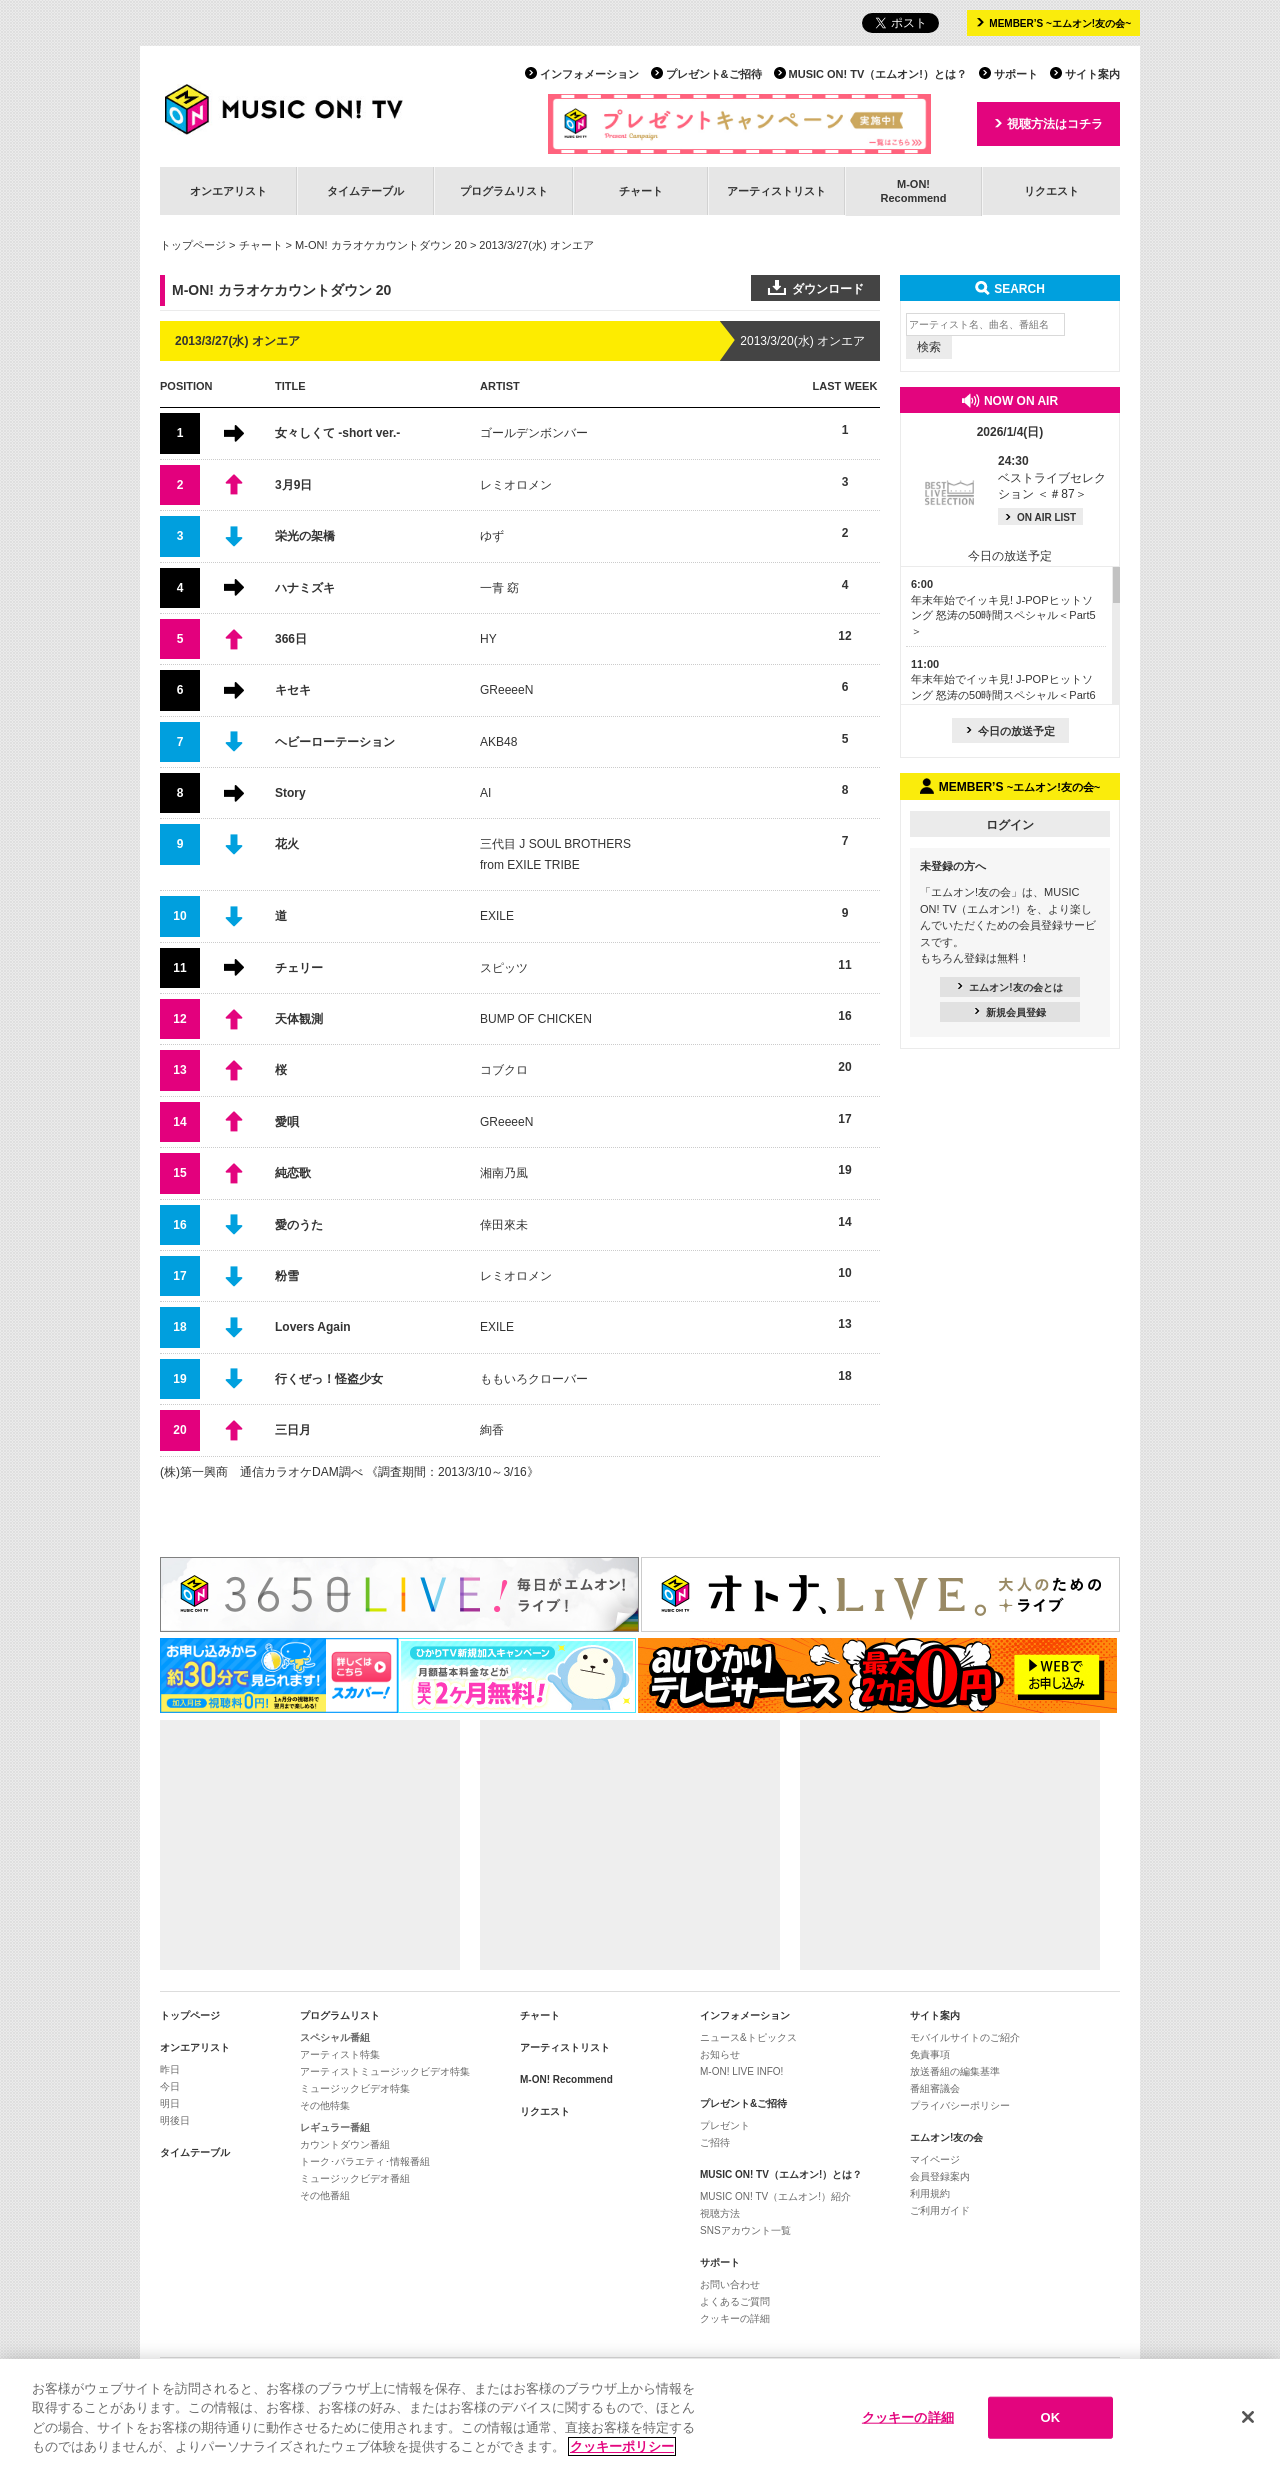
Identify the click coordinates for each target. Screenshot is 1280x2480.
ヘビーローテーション (335, 742)
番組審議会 (935, 2088)
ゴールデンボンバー (534, 433)
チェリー (299, 968)
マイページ (935, 2159)
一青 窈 (499, 588)
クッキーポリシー (622, 2450)
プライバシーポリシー (960, 2105)
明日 (170, 2103)
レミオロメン (516, 485)
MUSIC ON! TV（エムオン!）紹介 (775, 2196)
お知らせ (720, 2054)
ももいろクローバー (534, 1379)
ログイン (1010, 825)
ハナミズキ (305, 588)
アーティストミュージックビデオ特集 (385, 2071)
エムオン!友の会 (946, 2137)
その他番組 (325, 2195)
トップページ (193, 245)
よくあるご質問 (735, 2301)
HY (488, 639)
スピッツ (504, 968)
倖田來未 (504, 1225)
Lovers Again (313, 1327)
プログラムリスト (504, 191)
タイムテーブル (365, 191)
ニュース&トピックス (748, 2037)
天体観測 (299, 1019)
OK (1050, 2421)
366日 (291, 639)
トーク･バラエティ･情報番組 (365, 2161)
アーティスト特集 (340, 2054)
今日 (170, 2086)
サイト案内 (1092, 74)
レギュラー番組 (335, 2127)
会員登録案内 (940, 2176)
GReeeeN (506, 690)
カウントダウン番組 (345, 2144)
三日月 (293, 1430)
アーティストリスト (776, 191)
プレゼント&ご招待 (714, 74)
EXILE (497, 916)
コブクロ (504, 1070)
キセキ (293, 690)
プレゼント (725, 2125)
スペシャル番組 (335, 2037)
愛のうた (299, 1225)
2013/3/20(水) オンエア (802, 341)
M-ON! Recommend (566, 2079)
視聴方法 (720, 2213)
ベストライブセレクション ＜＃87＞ (1052, 478)
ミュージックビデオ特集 (355, 2088)
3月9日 (293, 485)
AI (485, 793)
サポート (1016, 74)
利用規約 (930, 2193)
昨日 (170, 2069)
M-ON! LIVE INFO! (741, 2071)
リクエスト (1051, 191)
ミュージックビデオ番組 (355, 2178)
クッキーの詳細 (735, 2318)
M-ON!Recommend (913, 190)
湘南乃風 (504, 1173)
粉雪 (287, 1276)
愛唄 (287, 1122)
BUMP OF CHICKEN (536, 1019)
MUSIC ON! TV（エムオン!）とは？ (878, 74)
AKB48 (498, 742)
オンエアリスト (228, 191)
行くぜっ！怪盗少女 (329, 1379)
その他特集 (325, 2105)
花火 (287, 844)
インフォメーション (589, 74)
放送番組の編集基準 (955, 2071)
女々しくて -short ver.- (337, 433)
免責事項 (930, 2054)
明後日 (175, 2120)
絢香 (492, 1430)
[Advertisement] (310, 1845)
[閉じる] (1248, 2421)
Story (290, 793)
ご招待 (715, 2142)
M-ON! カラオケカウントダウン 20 (381, 245)
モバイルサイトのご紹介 (965, 2037)
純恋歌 (293, 1173)
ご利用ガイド (940, 2210)
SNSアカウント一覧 (745, 2230)
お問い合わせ (730, 2284)
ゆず (492, 536)
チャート (641, 191)
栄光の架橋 (305, 536)
